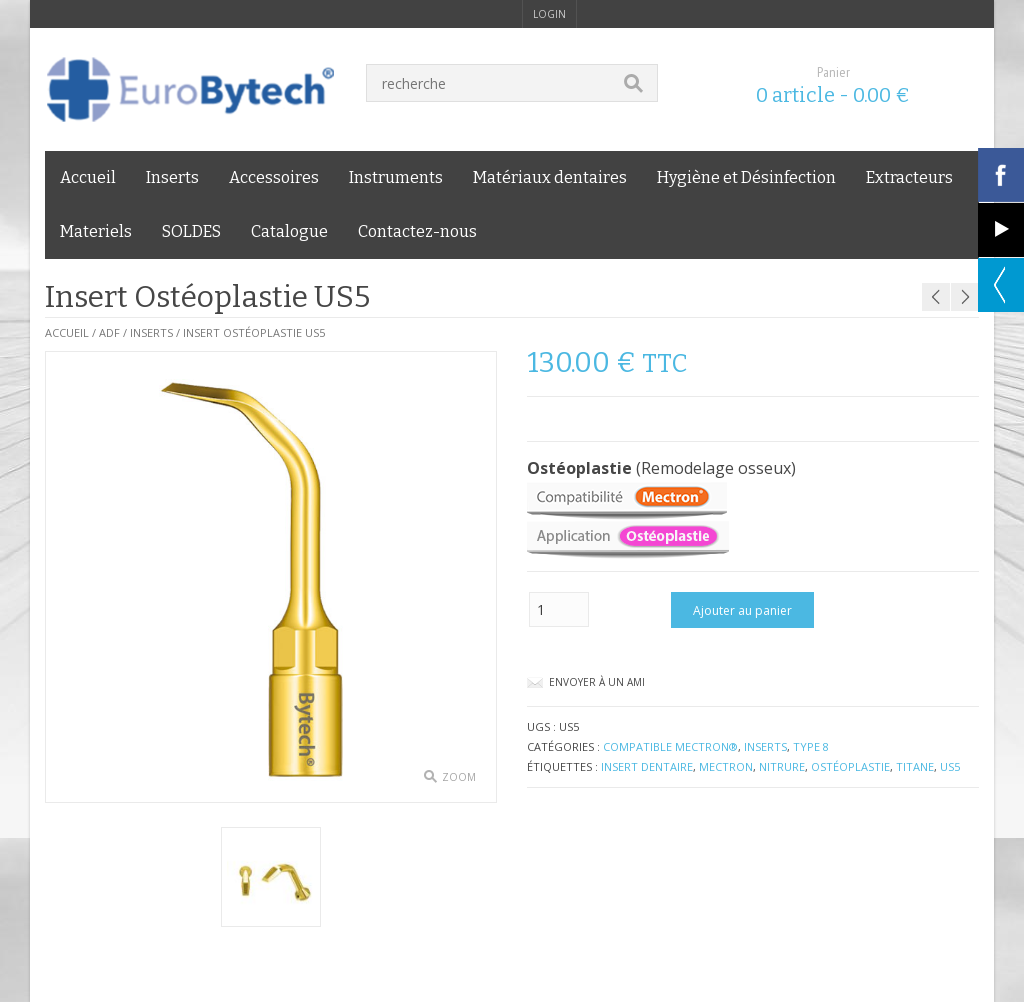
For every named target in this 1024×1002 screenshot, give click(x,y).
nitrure (782, 766)
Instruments (396, 177)
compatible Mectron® (670, 746)
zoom (459, 777)
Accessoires (274, 177)
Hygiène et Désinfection (746, 177)
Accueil (88, 177)
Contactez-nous (417, 231)
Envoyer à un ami (597, 682)
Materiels (96, 231)
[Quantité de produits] (559, 609)
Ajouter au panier (742, 610)
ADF (109, 332)
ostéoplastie (850, 766)
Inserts (172, 177)
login (549, 14)
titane (915, 766)
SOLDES (191, 231)
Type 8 (811, 746)
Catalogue (289, 231)
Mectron (726, 766)
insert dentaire (647, 766)
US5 (950, 766)
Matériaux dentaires (550, 177)
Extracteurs (909, 177)
